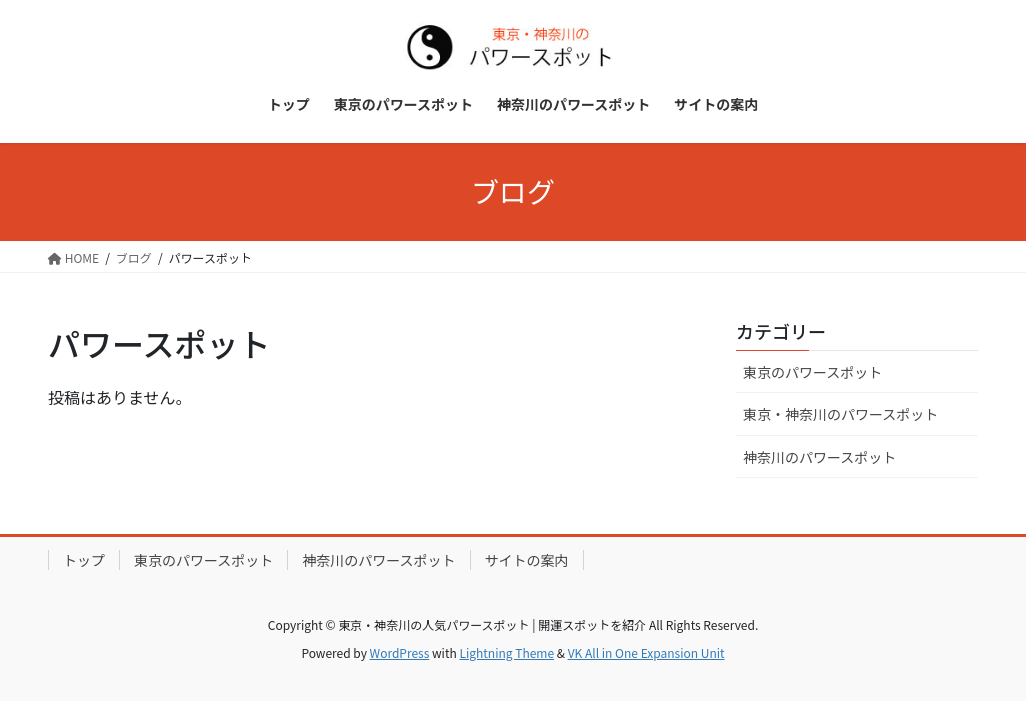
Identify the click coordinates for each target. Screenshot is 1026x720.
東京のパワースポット (812, 372)
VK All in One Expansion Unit (646, 652)
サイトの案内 (527, 560)
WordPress (400, 652)
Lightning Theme (506, 652)
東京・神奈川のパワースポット (840, 414)
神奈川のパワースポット (819, 457)
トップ (84, 560)
